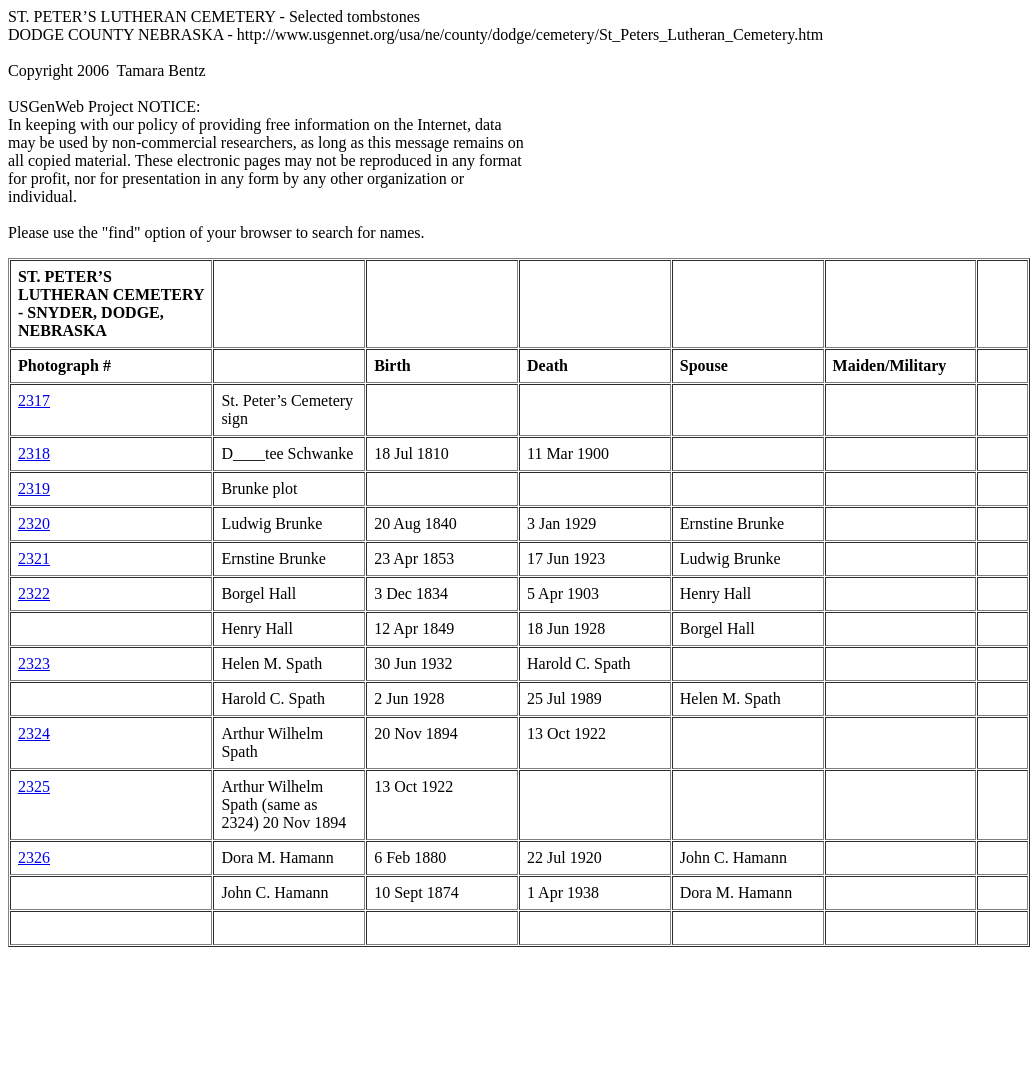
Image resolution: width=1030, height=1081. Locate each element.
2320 (34, 523)
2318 (34, 453)
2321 (34, 558)
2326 (34, 857)
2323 (34, 663)
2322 (34, 593)
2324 (34, 733)
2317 (34, 400)
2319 (34, 488)
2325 (34, 786)
